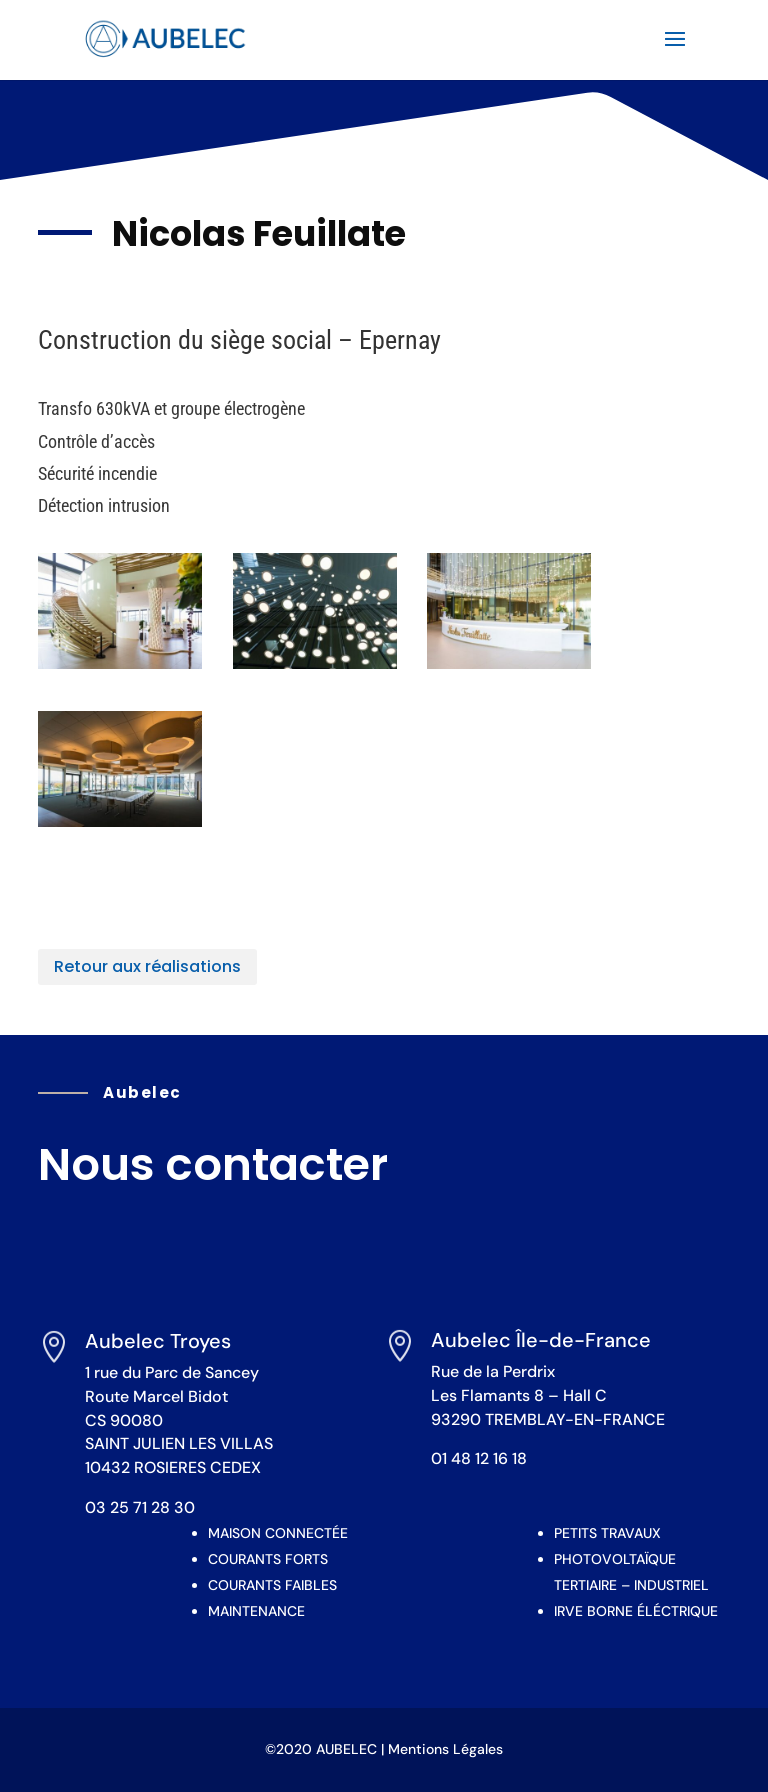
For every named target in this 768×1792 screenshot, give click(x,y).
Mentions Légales (445, 1749)
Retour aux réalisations (147, 966)
